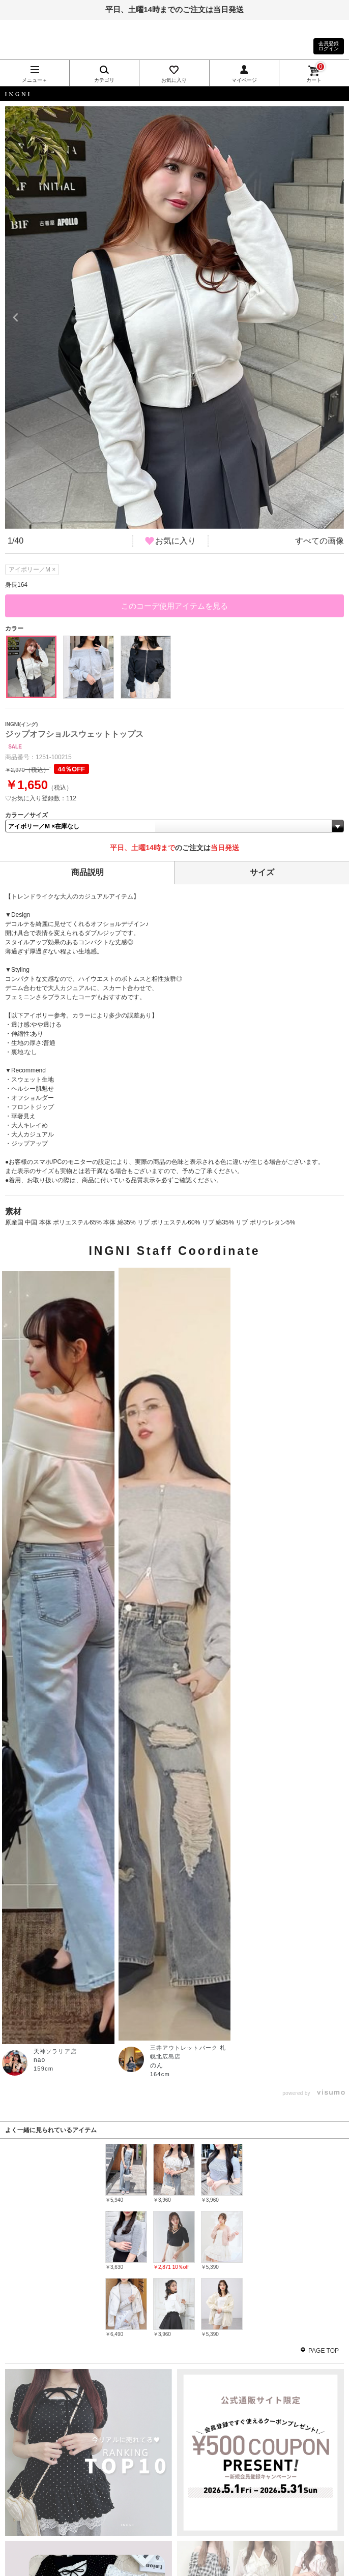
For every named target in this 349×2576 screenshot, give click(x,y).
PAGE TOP (323, 2350)
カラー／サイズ (26, 815)
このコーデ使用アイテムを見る (174, 606)
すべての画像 (319, 540)
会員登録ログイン (328, 46)
